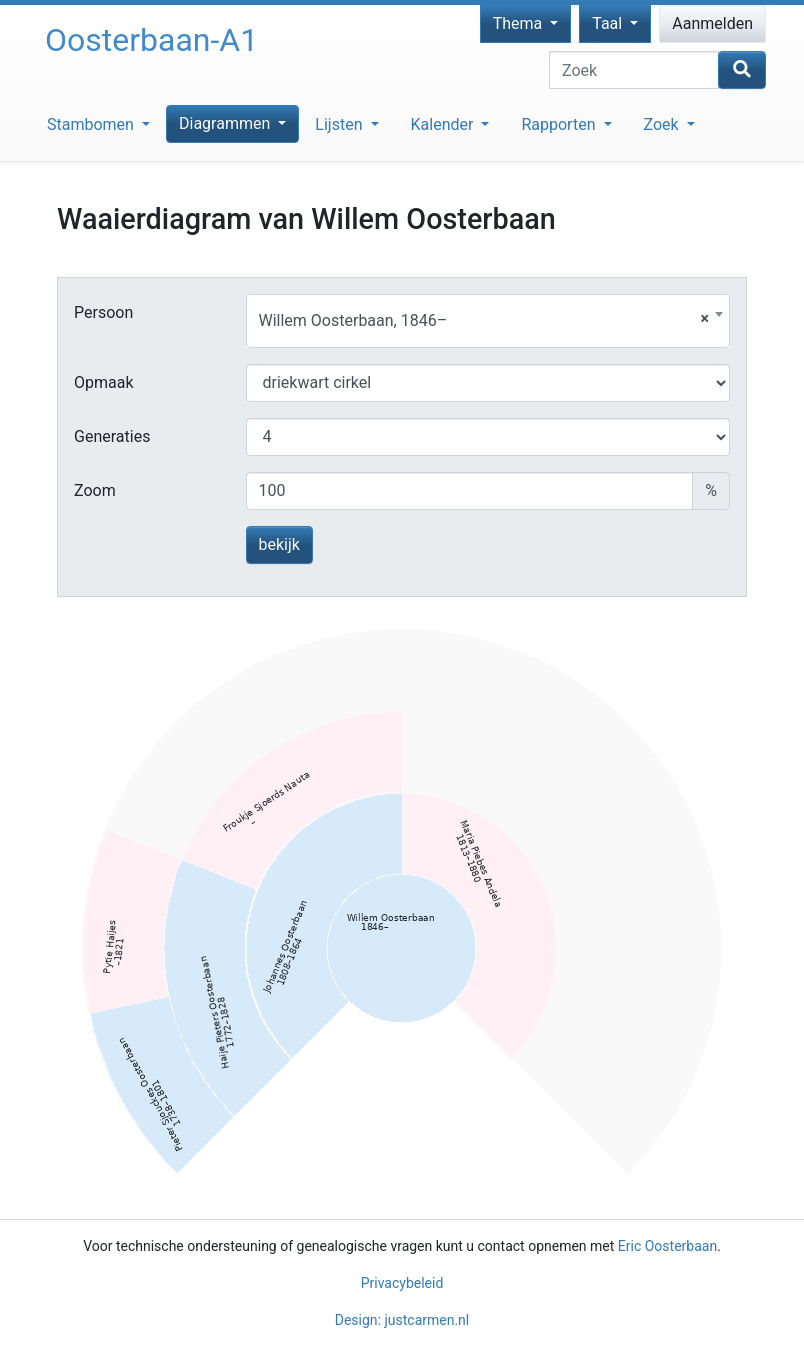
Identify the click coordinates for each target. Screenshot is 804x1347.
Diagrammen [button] (226, 123)
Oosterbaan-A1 (151, 40)
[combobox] (488, 321)
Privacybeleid (402, 1283)
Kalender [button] (444, 124)
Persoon (103, 312)
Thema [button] (520, 23)
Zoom (95, 490)
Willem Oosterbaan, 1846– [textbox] (484, 320)
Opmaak (104, 382)
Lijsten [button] (340, 124)
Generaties (112, 436)
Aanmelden (712, 23)
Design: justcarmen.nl (402, 1320)
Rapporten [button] (560, 124)
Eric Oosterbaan (667, 1246)
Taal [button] (609, 23)
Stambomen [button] (92, 124)
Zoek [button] (663, 124)
